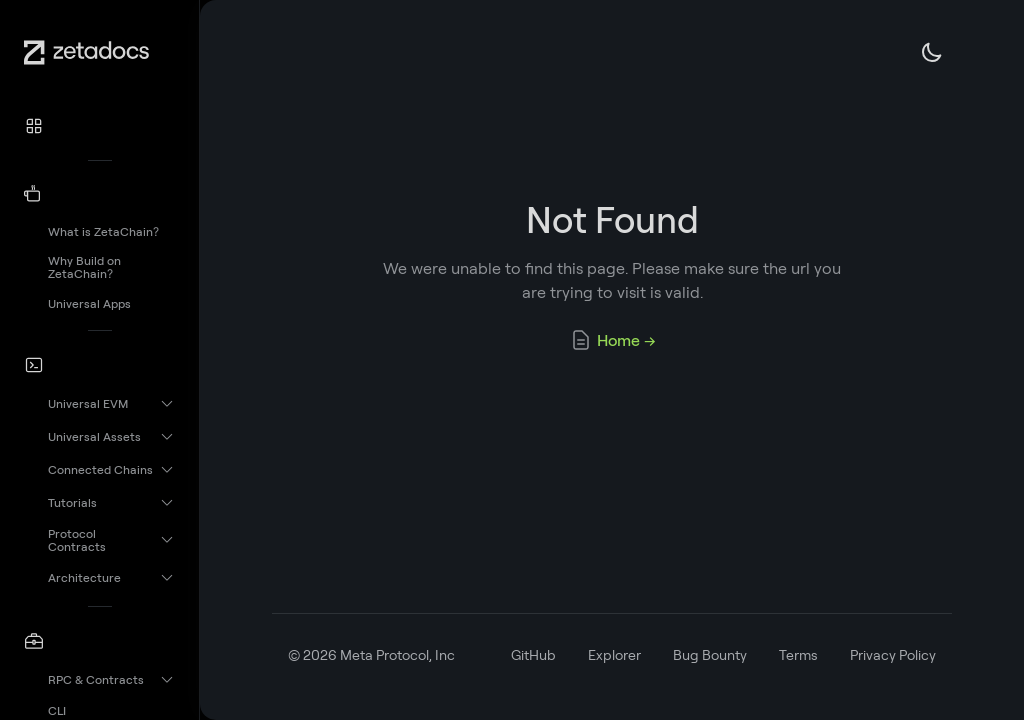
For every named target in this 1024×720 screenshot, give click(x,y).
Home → (612, 340)
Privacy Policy (893, 655)
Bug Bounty (710, 655)
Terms (798, 655)
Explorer (614, 655)
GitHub (533, 655)
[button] (100, 126)
